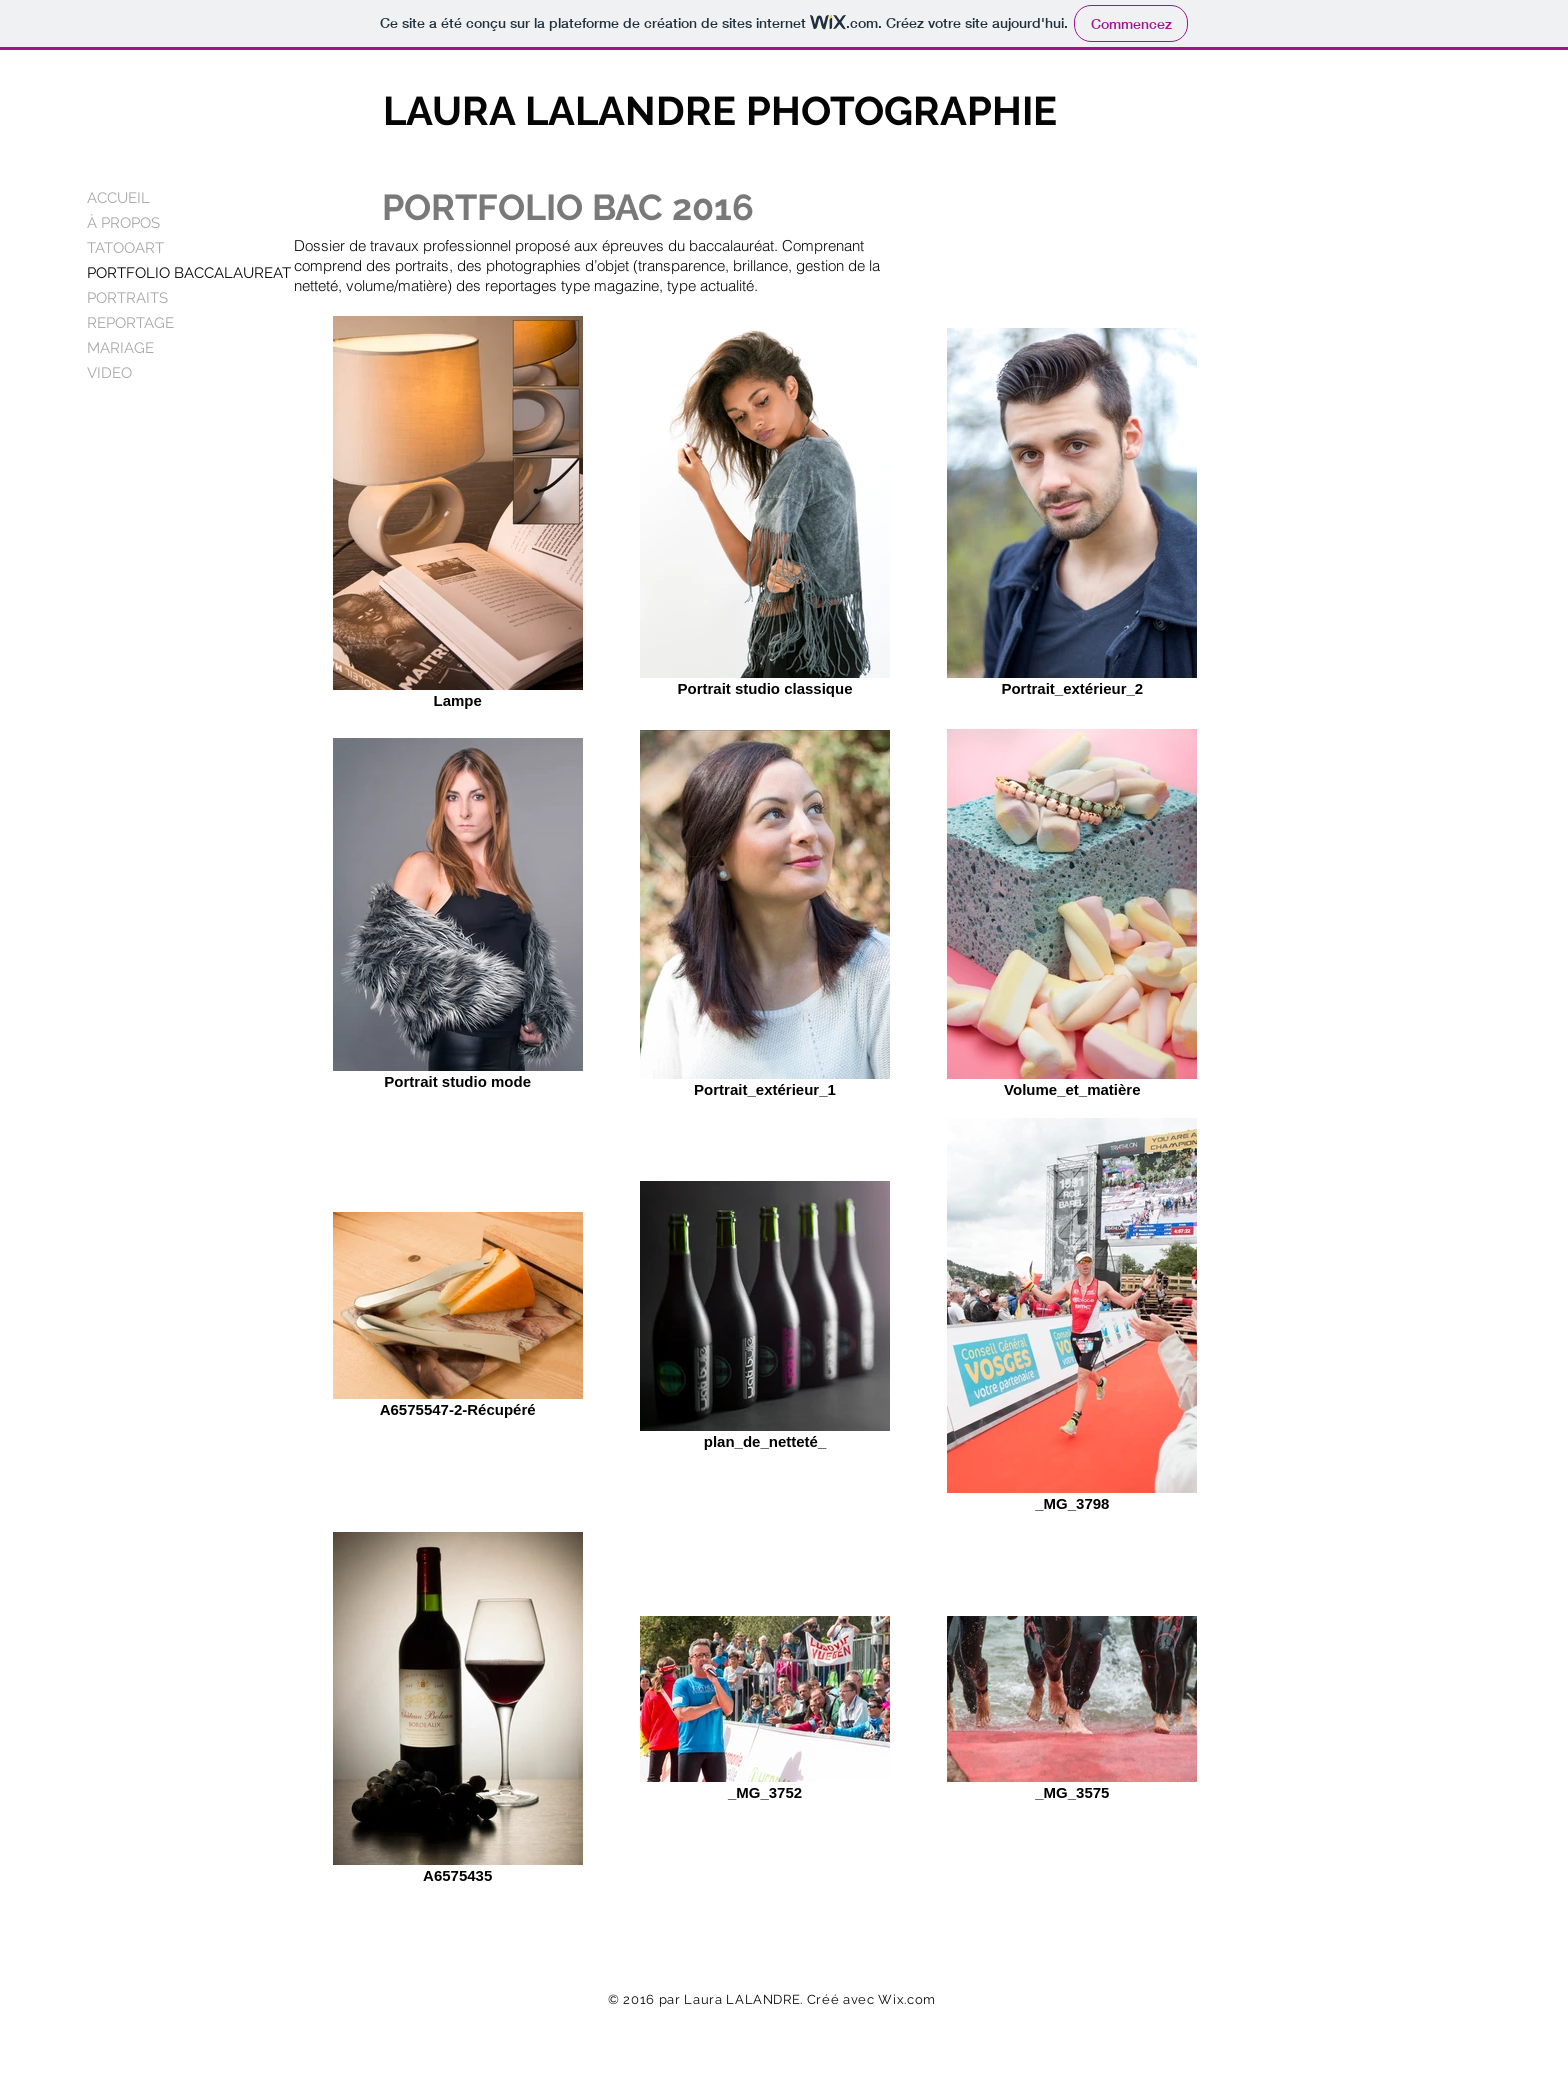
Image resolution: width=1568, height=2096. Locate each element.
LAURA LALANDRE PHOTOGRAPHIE (720, 110)
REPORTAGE (130, 323)
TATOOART (125, 248)
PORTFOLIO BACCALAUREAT (189, 273)
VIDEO (109, 373)
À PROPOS (123, 223)
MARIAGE (120, 348)
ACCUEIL (118, 198)
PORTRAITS (127, 298)
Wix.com (907, 1999)
